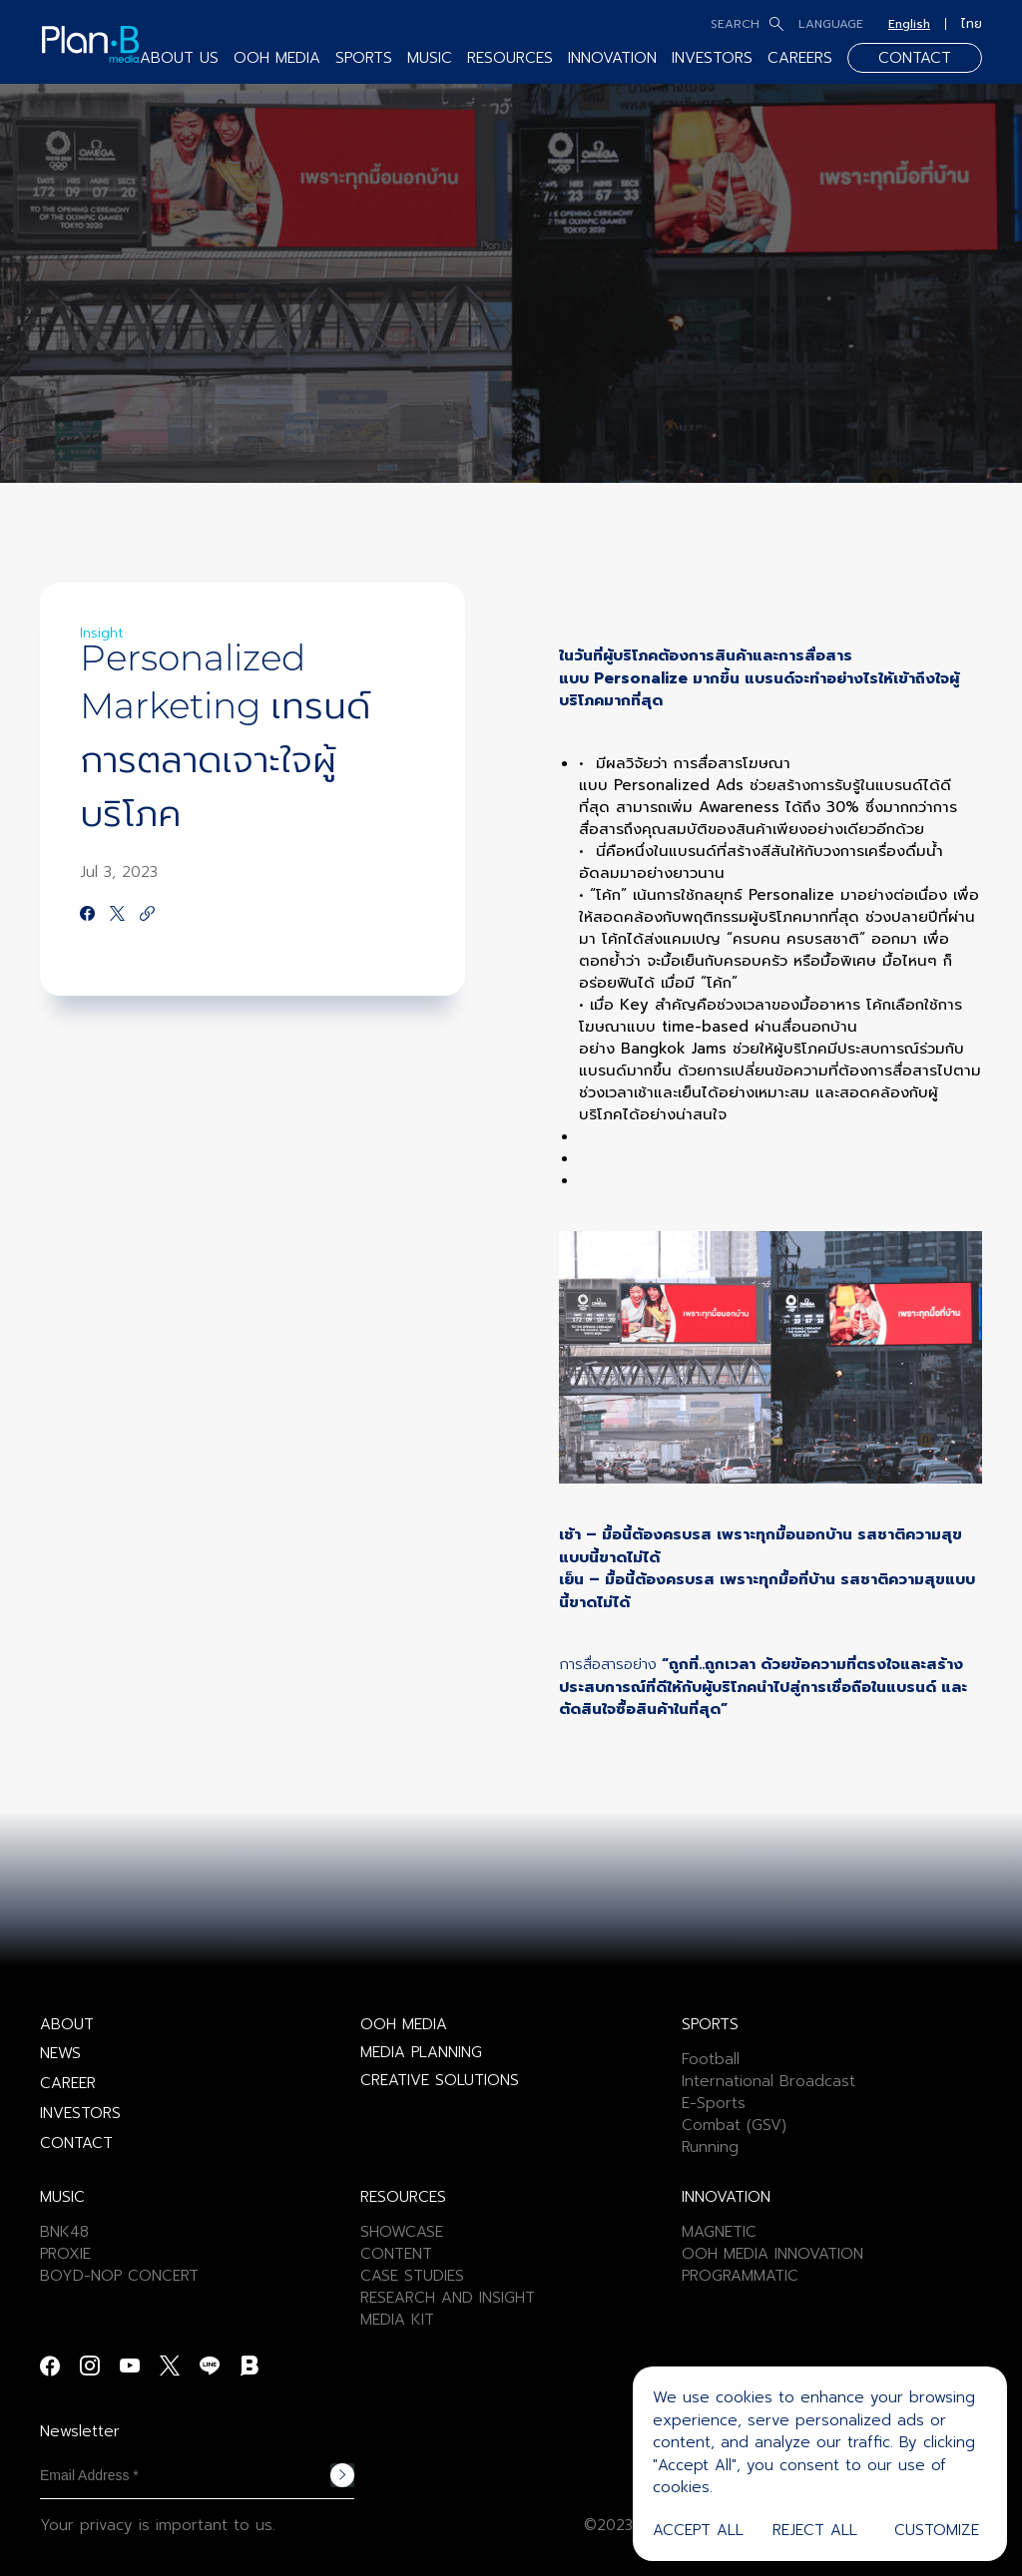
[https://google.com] (147, 915)
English (909, 24)
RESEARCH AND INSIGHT (447, 2298)
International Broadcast (768, 2081)
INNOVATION (612, 58)
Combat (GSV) (734, 2125)
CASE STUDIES (412, 2276)
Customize (936, 2530)
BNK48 (64, 2232)
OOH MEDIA (277, 58)
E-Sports (714, 2103)
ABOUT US (179, 58)
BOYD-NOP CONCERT (119, 2276)
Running (710, 2147)
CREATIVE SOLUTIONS (439, 2080)
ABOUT (67, 2024)
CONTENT (396, 2254)
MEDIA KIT (397, 2320)
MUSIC (429, 58)
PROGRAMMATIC (740, 2276)
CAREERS (799, 58)
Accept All (698, 2530)
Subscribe (342, 2475)
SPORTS (363, 58)
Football (711, 2059)
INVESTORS (712, 58)
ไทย (971, 24)
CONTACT (914, 58)
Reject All (814, 2530)
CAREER (68, 2083)
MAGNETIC (719, 2232)
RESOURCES (510, 58)
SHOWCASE (401, 2232)
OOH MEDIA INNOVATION (772, 2254)
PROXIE (65, 2254)
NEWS (60, 2053)
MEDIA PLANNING (421, 2052)
